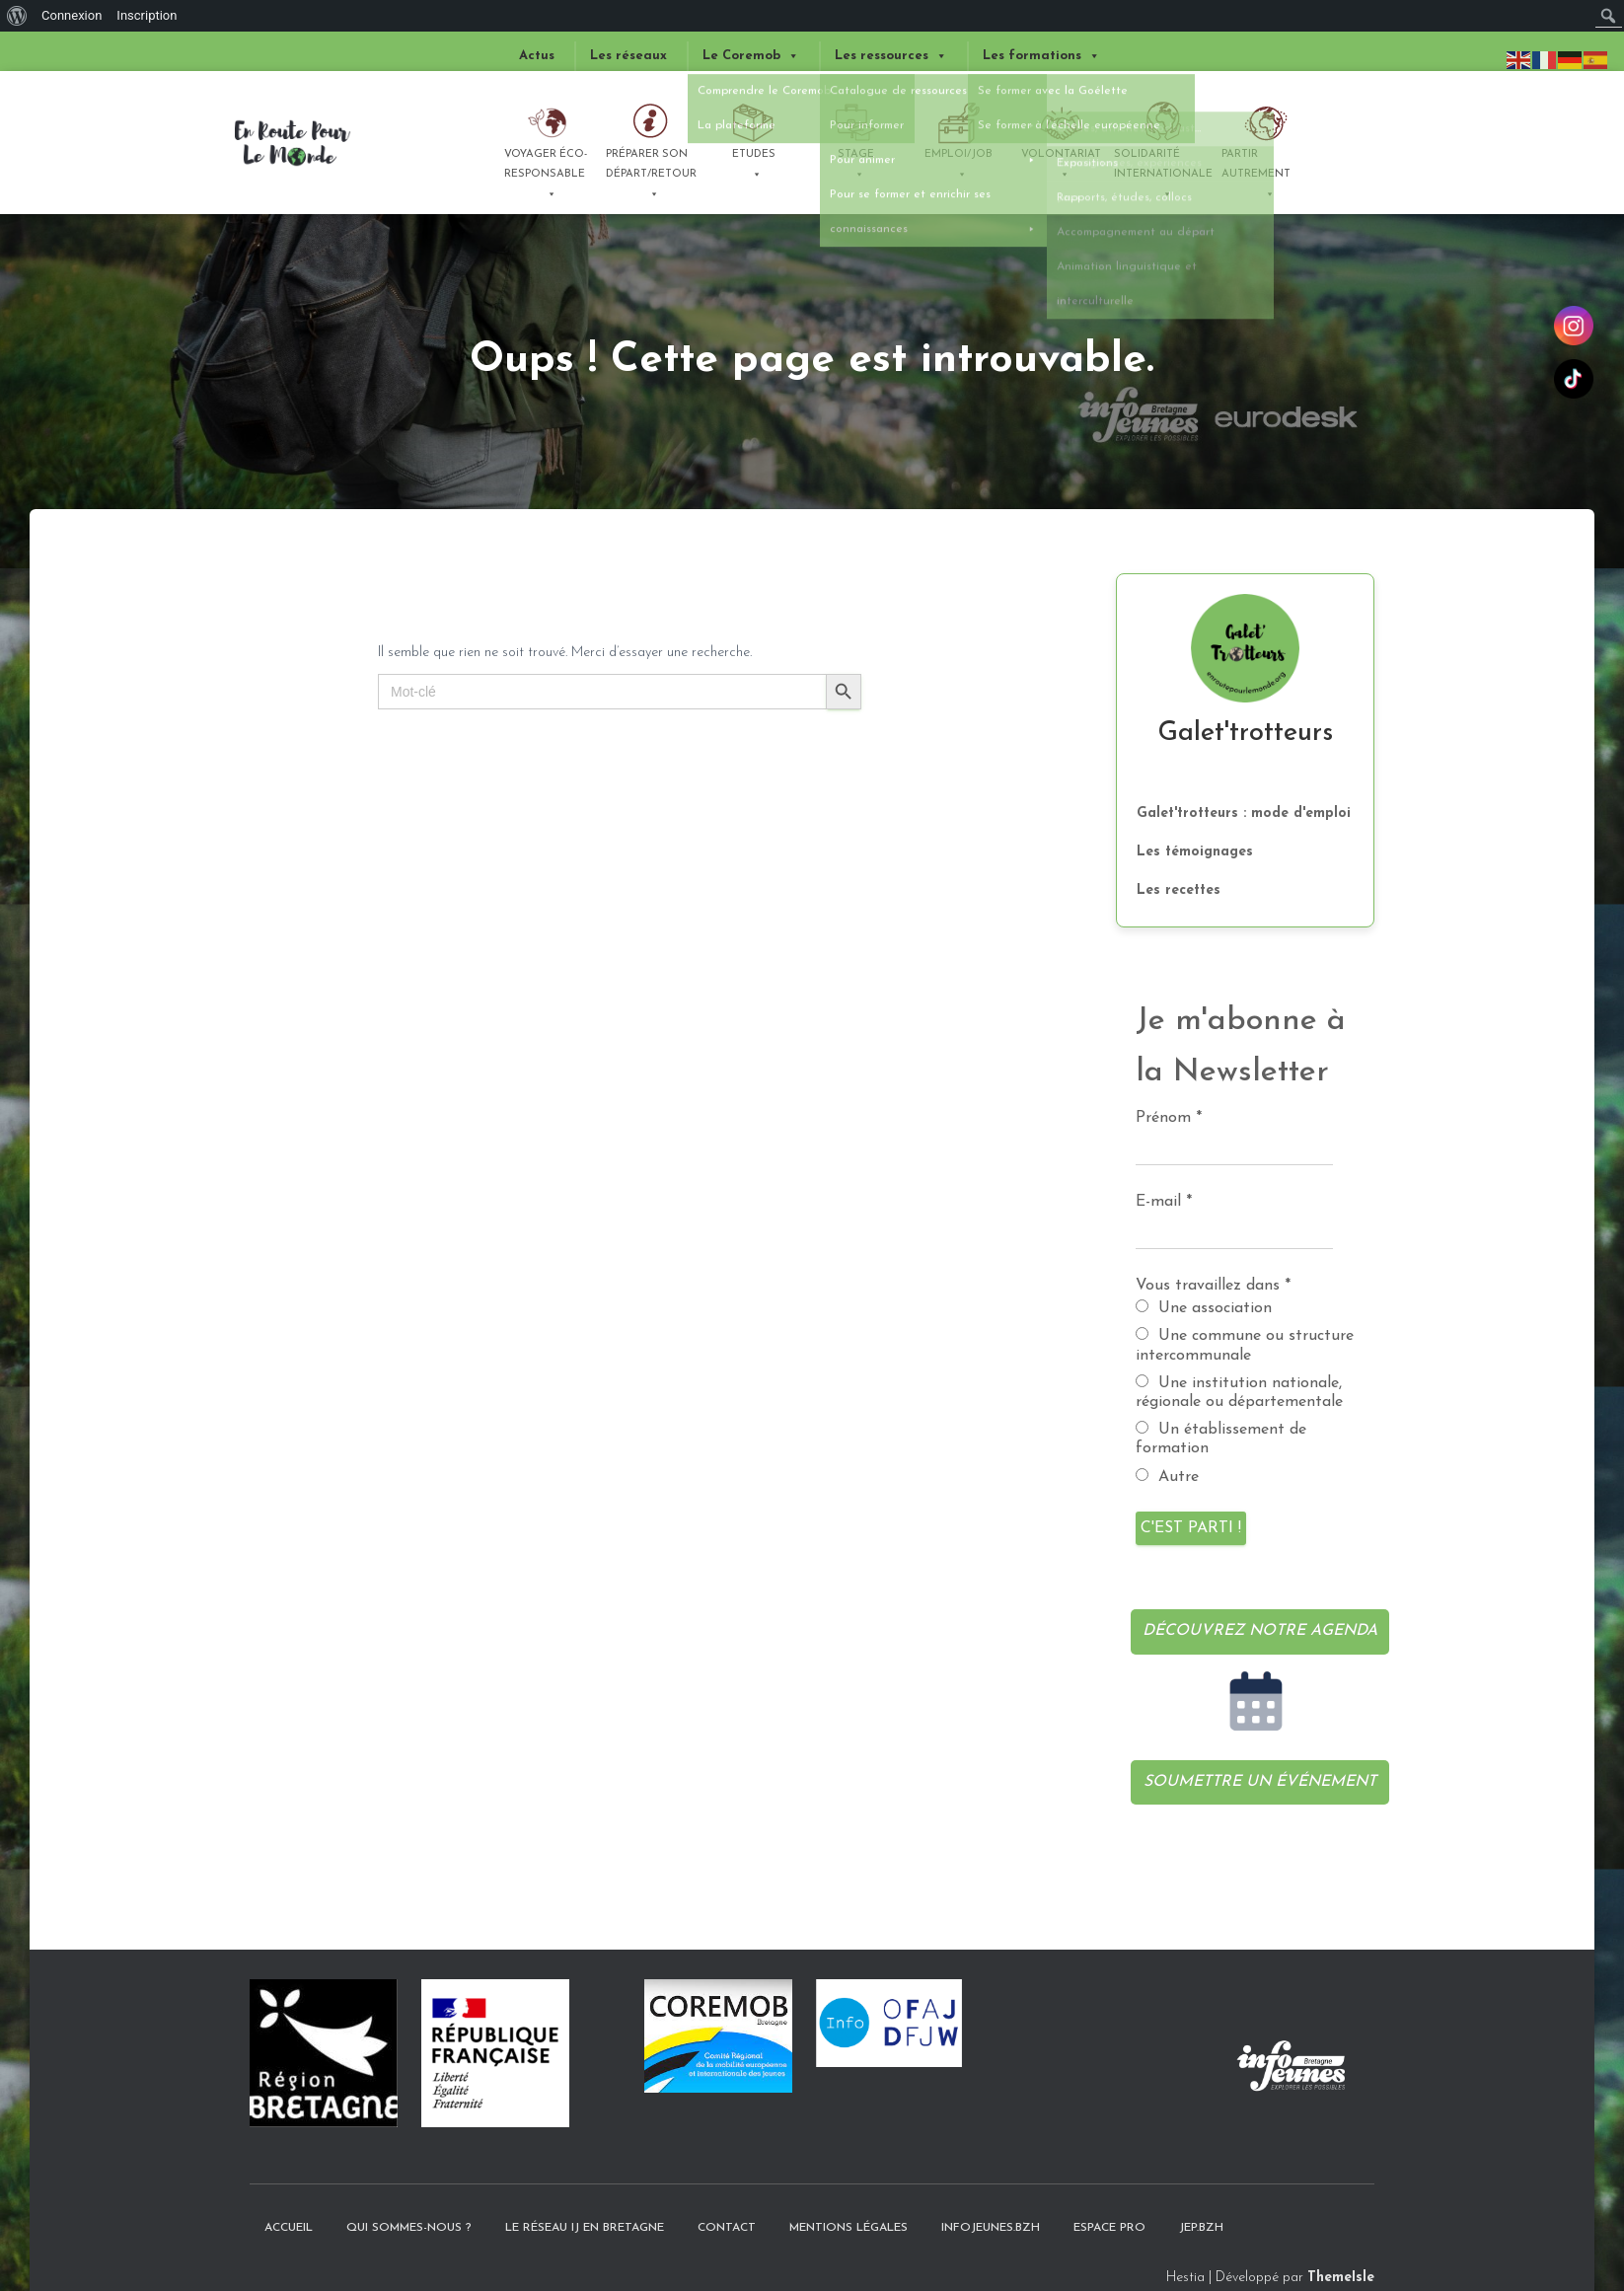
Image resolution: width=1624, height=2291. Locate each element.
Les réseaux (628, 55)
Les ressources (891, 56)
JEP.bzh (1201, 2228)
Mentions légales (848, 2228)
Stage (856, 167)
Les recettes (1178, 890)
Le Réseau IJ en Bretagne (584, 2228)
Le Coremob (750, 56)
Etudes (753, 167)
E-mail (1164, 1202)
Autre (1167, 1476)
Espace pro (1109, 2228)
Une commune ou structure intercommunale (1245, 1345)
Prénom (1169, 1118)
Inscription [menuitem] (146, 15)
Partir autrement (1256, 171)
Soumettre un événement (1260, 1782)
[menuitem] (17, 16)
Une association (1204, 1307)
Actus (536, 55)
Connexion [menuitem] (71, 15)
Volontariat (1061, 167)
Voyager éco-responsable (545, 171)
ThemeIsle (1340, 2277)
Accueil (288, 2228)
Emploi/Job (958, 167)
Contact (727, 2228)
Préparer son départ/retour (651, 171)
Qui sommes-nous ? (409, 2228)
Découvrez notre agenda (1260, 1631)
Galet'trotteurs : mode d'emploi (1244, 813)
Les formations (1041, 56)
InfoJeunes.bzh (990, 2228)
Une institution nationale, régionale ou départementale (1239, 1392)
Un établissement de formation (1221, 1438)
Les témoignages (1195, 852)
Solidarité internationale (1162, 171)
